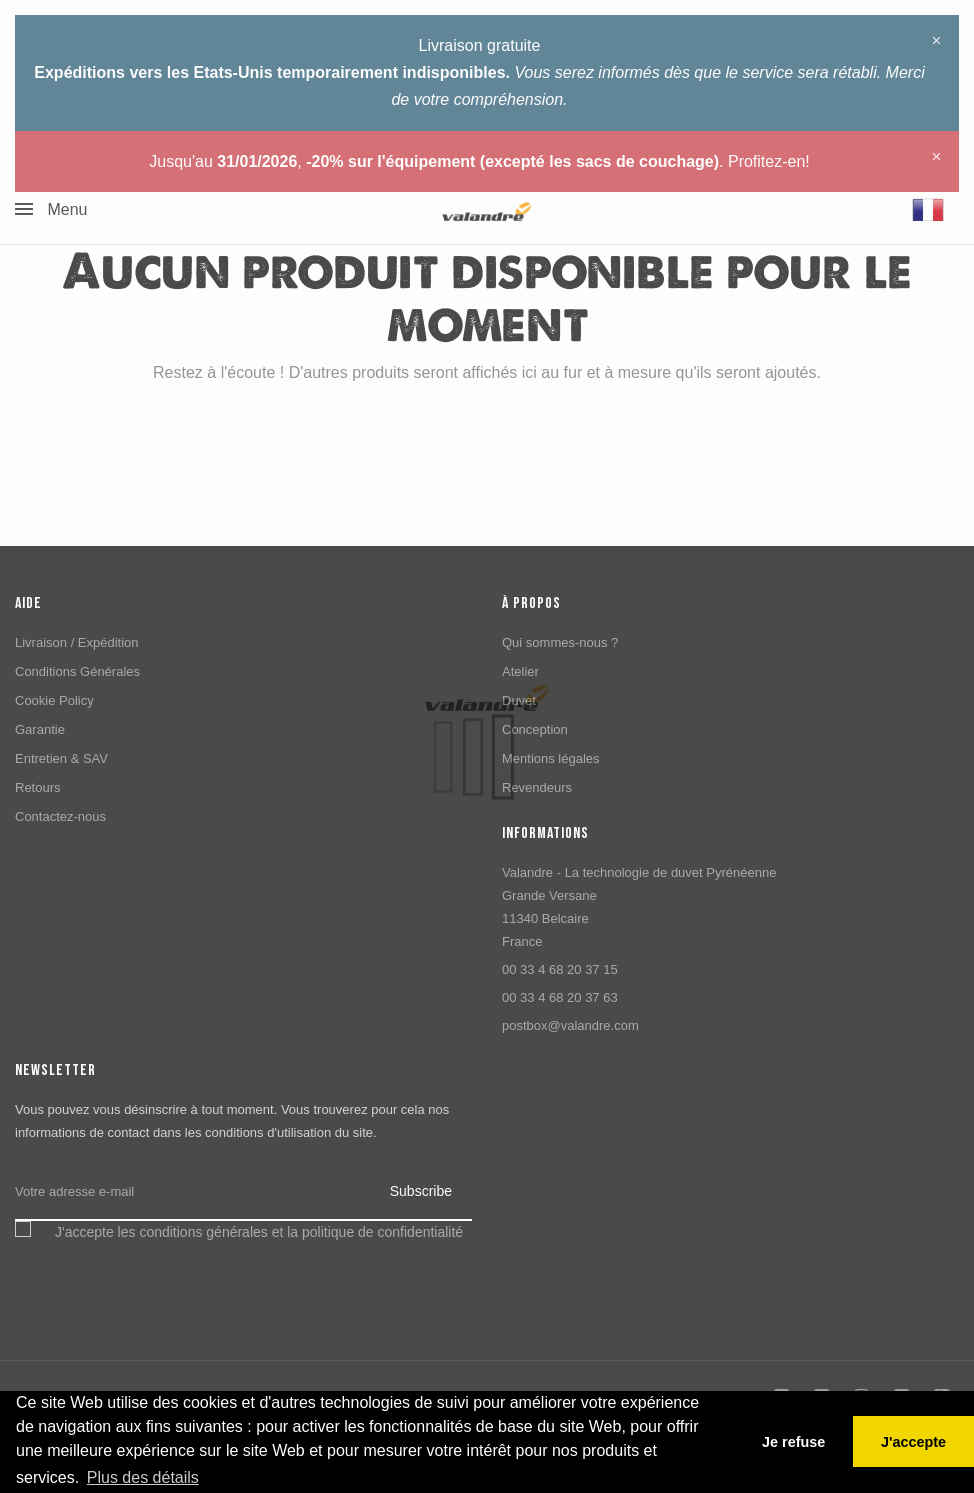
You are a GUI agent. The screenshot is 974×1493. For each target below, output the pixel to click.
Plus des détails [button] (143, 1477)
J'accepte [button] (913, 1442)
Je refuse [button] (793, 1442)
